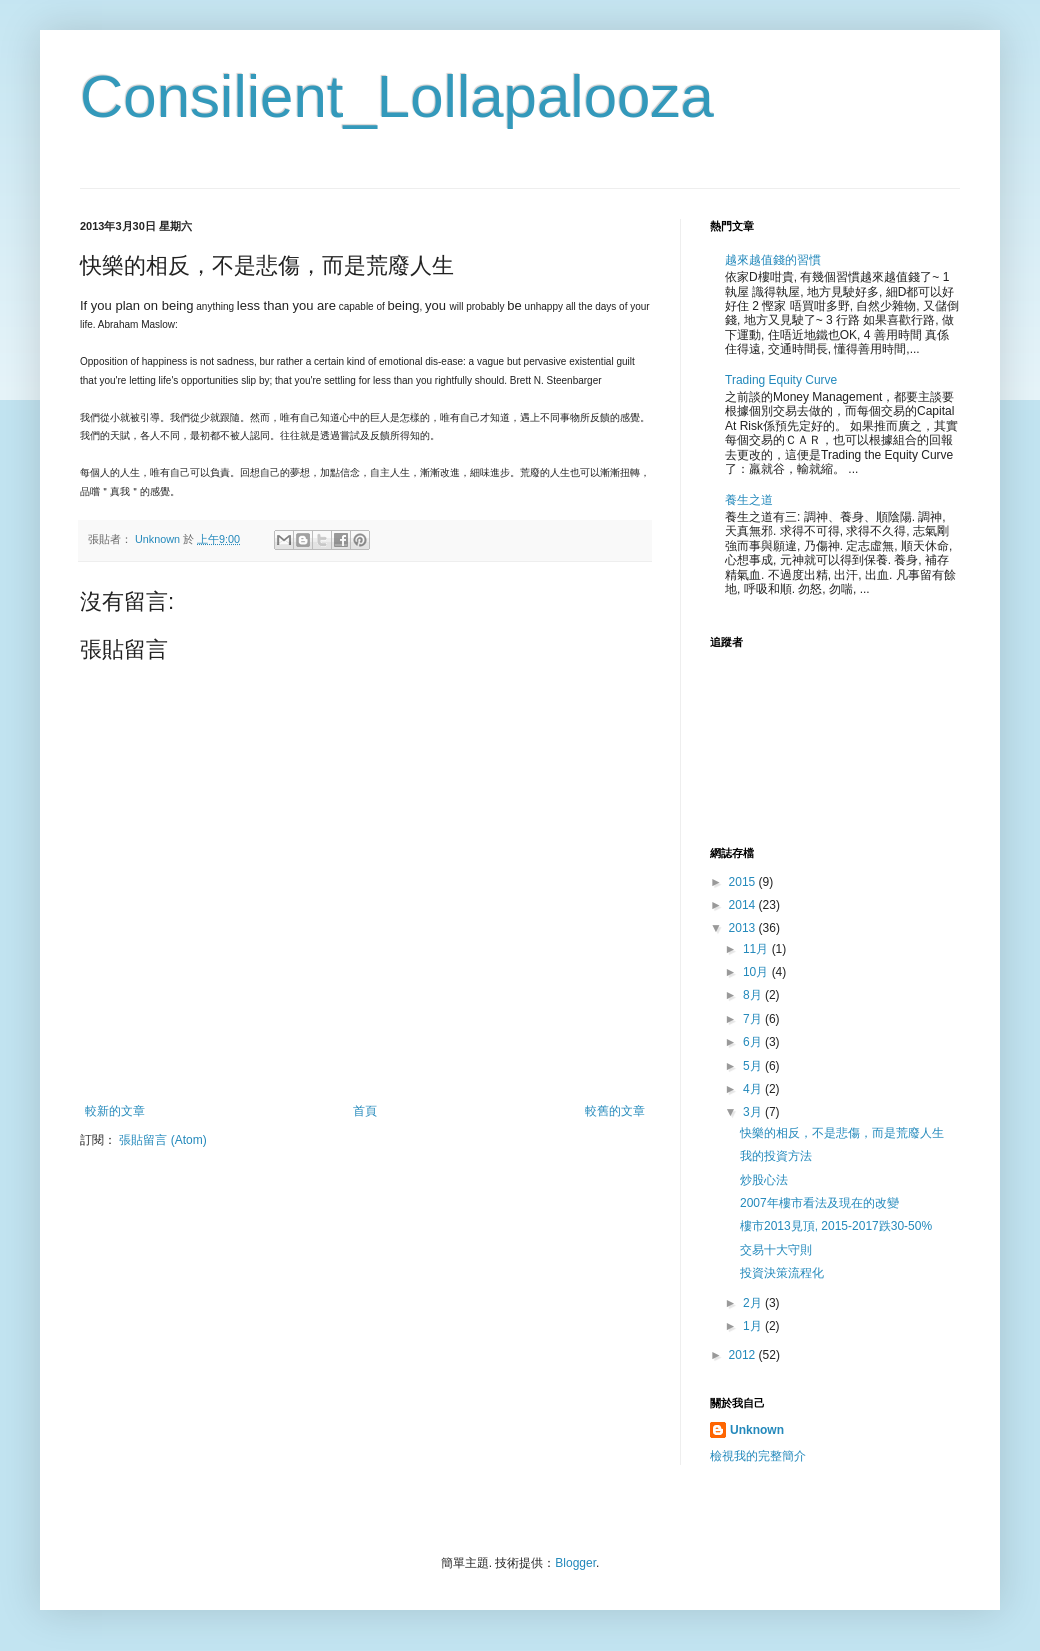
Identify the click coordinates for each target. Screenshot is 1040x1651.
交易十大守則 (776, 1250)
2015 (744, 882)
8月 (754, 995)
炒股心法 (764, 1180)
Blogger (575, 1563)
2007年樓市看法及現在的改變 (819, 1203)
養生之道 (749, 500)
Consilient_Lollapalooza (397, 96)
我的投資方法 (776, 1156)
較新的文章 (115, 1111)
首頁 (365, 1111)
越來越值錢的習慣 (773, 260)
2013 (744, 928)
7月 (754, 1019)
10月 (757, 972)
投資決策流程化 (782, 1273)
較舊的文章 (615, 1111)
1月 (754, 1326)
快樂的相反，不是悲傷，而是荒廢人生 (842, 1133)
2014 (744, 905)
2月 (754, 1303)
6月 (754, 1042)
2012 (744, 1355)
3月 (754, 1112)
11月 (757, 949)
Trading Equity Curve (781, 380)
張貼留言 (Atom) (162, 1140)
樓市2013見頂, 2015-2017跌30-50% (836, 1226)
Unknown (757, 1430)
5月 (754, 1066)
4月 (754, 1089)
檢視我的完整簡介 (758, 1456)
